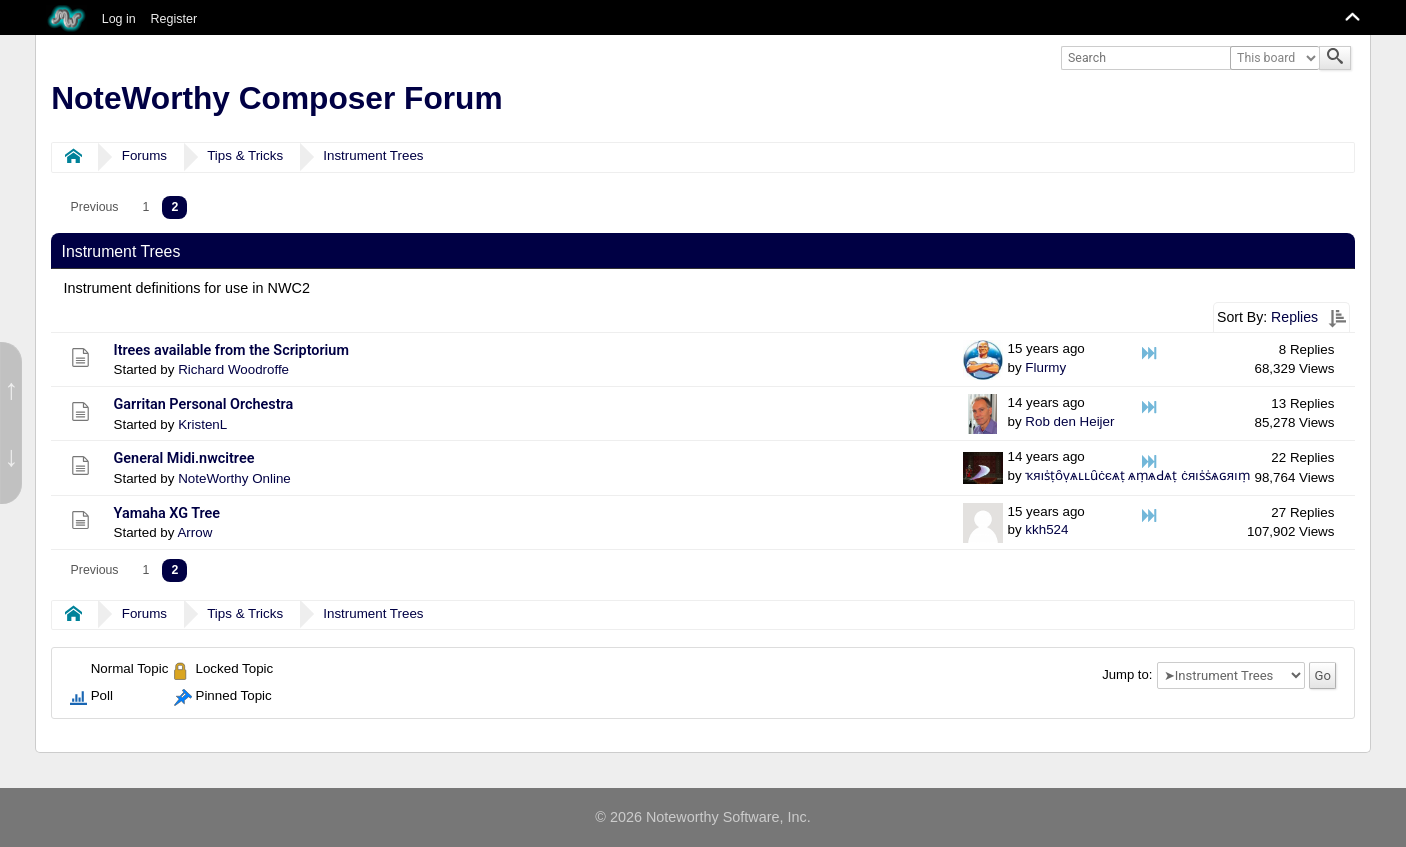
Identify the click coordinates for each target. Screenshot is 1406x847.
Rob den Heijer (1069, 421)
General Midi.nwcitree (184, 458)
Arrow (194, 532)
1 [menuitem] (146, 207)
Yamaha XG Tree (167, 513)
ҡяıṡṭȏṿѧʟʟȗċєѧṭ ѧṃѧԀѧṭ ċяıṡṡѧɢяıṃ (1137, 475)
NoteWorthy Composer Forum (276, 98)
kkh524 (1046, 529)
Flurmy (1045, 367)
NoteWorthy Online (234, 478)
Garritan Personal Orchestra (204, 404)
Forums (144, 155)
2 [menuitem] (174, 207)
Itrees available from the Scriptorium (231, 350)
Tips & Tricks (245, 155)
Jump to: (1127, 675)
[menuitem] (95, 207)
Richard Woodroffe (233, 369)
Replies (1294, 317)
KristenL (202, 424)
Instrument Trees (373, 155)
